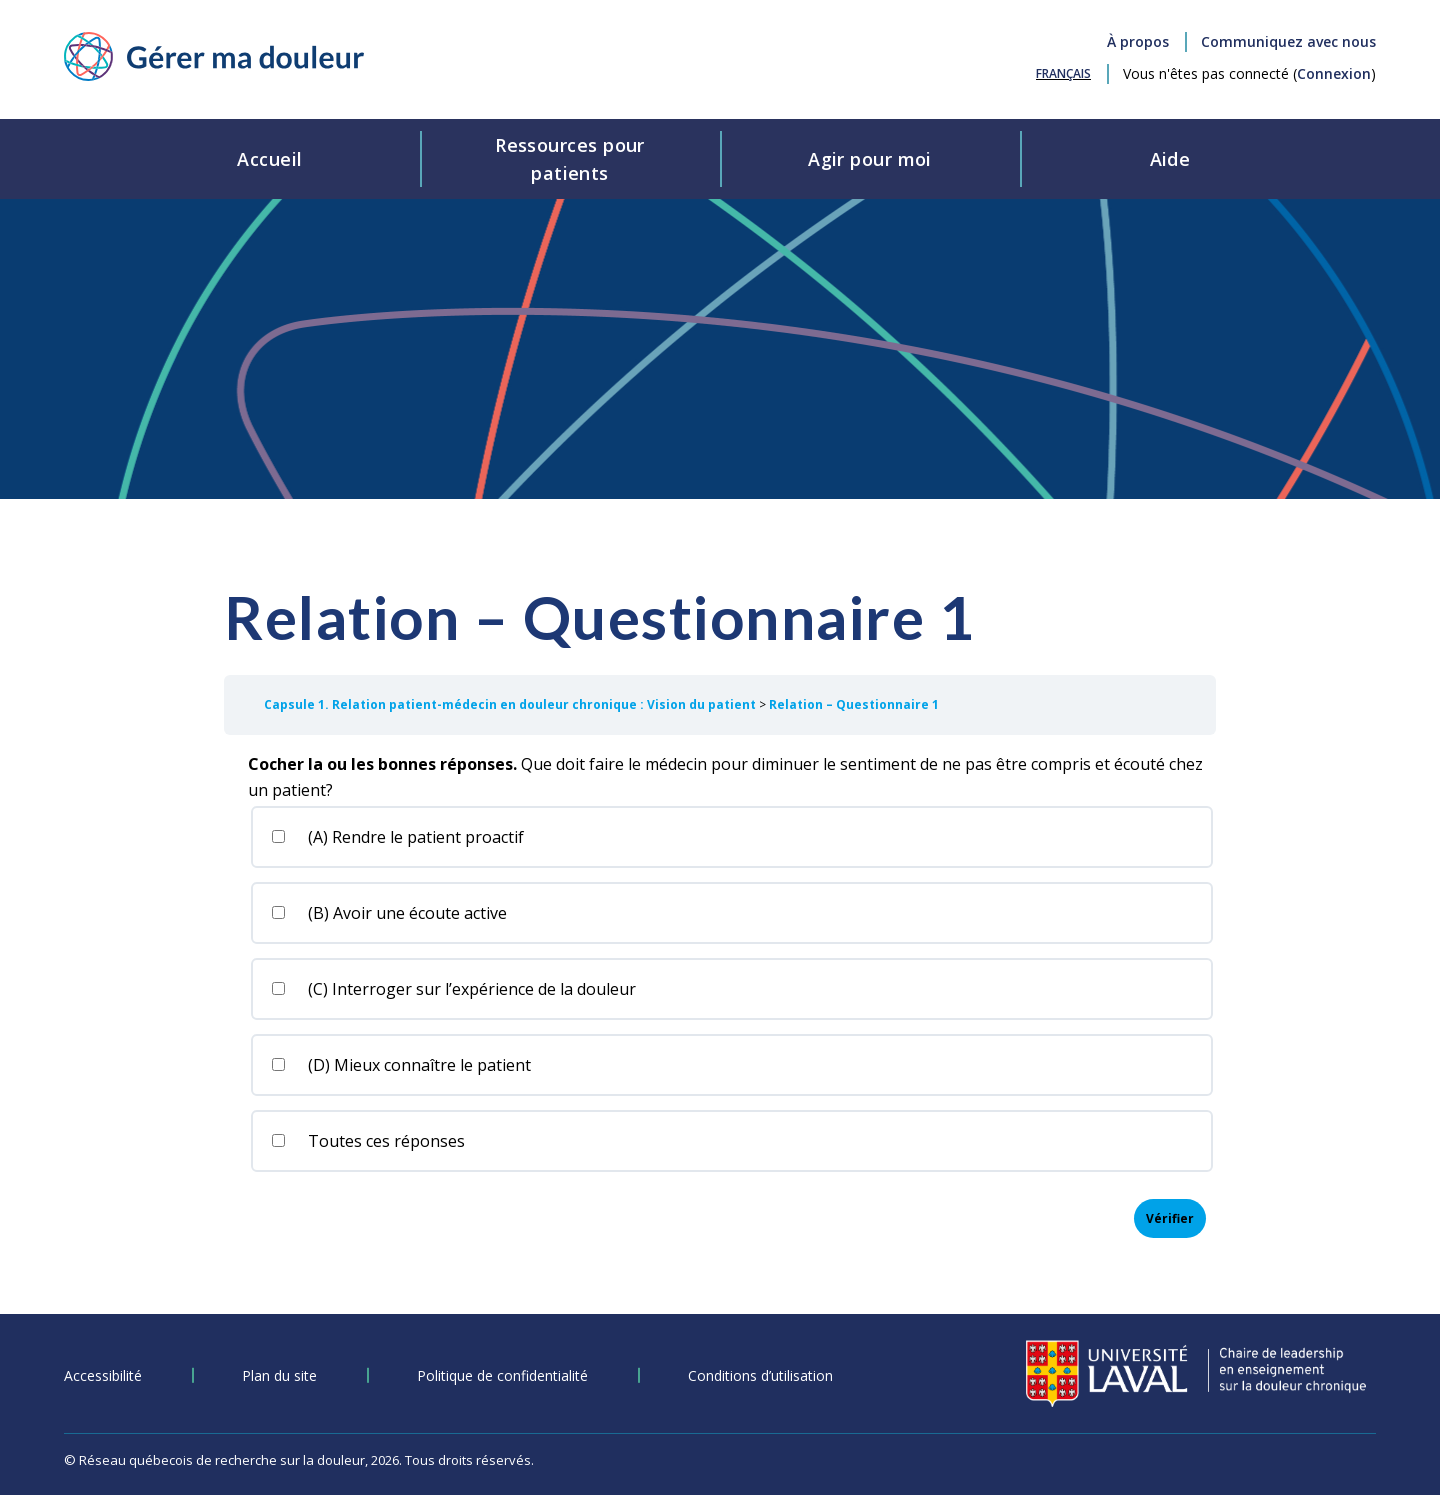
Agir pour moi (870, 159)
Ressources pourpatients (570, 159)
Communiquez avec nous (1288, 41)
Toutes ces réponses (367, 1141)
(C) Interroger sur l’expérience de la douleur (452, 989)
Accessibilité (103, 1375)
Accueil (269, 159)
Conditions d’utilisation (760, 1375)
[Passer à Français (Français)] (1063, 73)
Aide (1170, 159)
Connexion (1334, 73)
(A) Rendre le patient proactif (396, 837)
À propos (1138, 41)
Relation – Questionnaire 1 (854, 704)
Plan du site (279, 1375)
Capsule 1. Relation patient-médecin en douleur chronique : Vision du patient (511, 704)
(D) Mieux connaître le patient (400, 1065)
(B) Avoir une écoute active (388, 913)
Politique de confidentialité (502, 1375)
